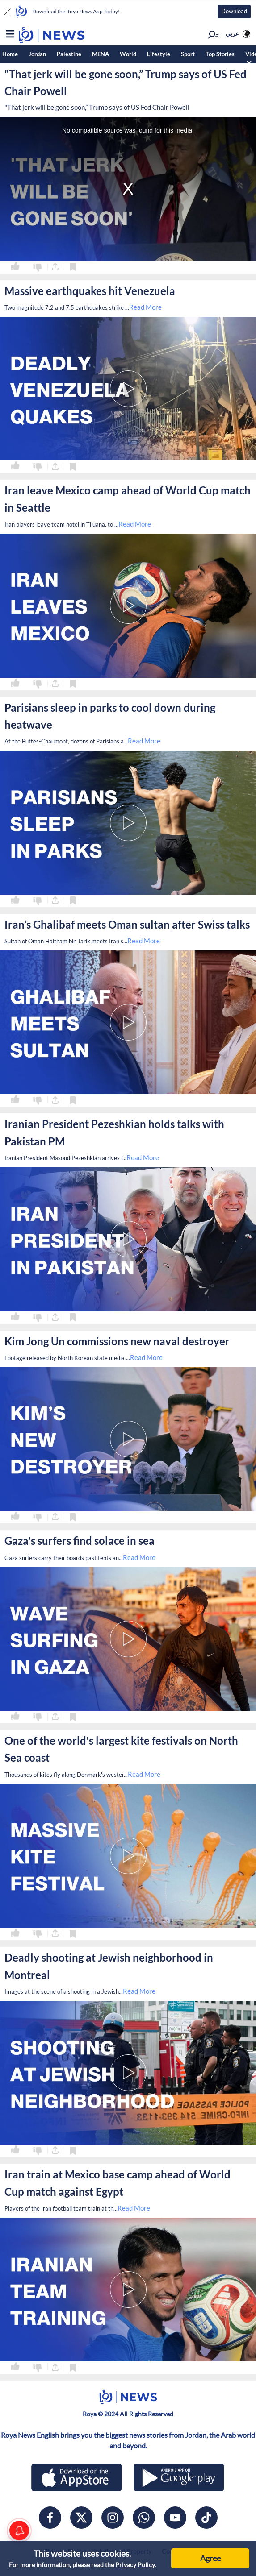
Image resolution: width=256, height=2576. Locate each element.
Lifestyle (158, 54)
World (128, 54)
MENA (100, 54)
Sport (188, 54)
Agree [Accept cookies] (210, 2558)
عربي (232, 33)
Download (234, 11)
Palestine (69, 54)
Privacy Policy (135, 2564)
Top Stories (220, 54)
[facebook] (50, 2517)
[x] (81, 2517)
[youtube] (175, 2517)
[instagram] (112, 2517)
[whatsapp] (144, 2517)
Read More (145, 307)
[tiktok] (206, 2517)
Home (10, 54)
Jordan (37, 54)
